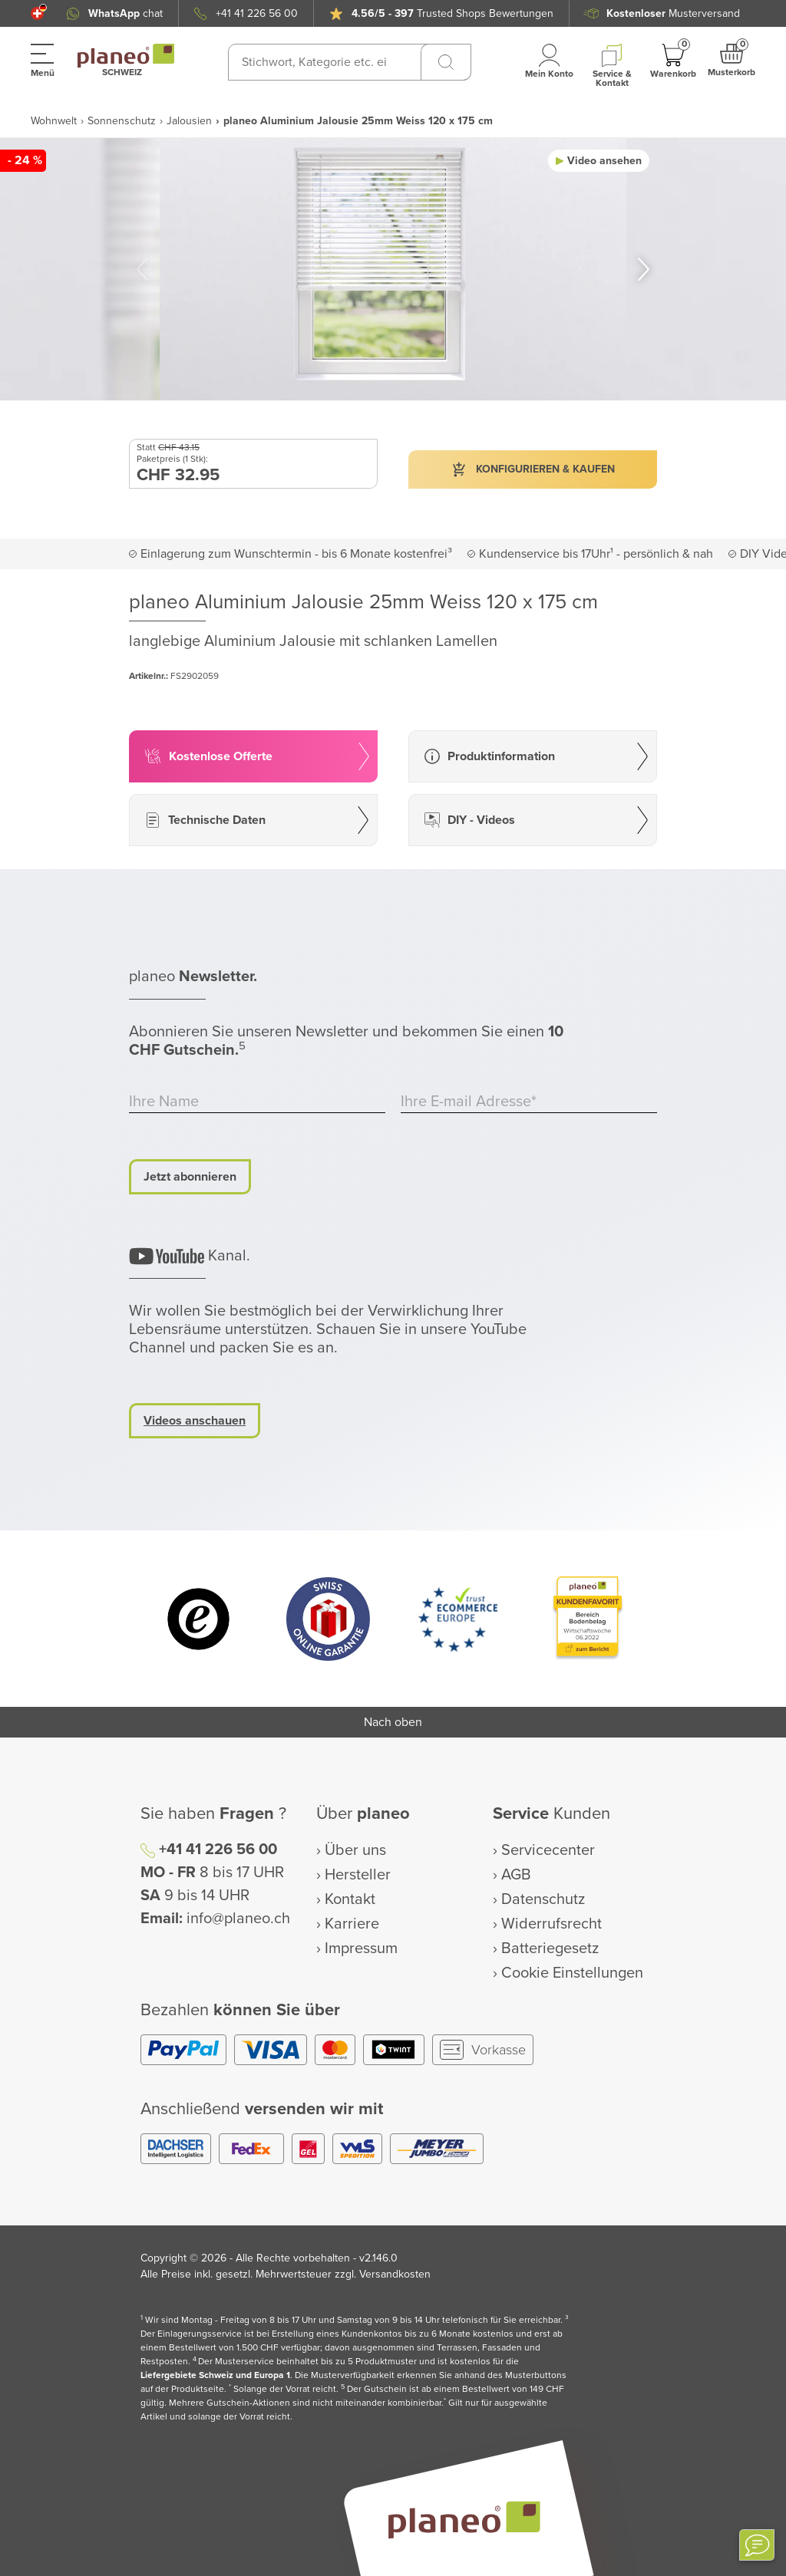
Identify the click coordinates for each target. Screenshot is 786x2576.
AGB (516, 1875)
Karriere (352, 1924)
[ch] (37, 13)
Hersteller (358, 1875)
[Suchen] (446, 62)
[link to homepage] (126, 56)
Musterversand (673, 13)
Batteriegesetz (550, 1948)
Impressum (361, 1948)
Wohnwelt (54, 120)
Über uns (355, 1850)
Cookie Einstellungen (572, 1973)
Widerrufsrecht (551, 1924)
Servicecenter (548, 1850)
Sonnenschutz (122, 120)
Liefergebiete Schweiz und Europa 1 (215, 2375)
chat (125, 13)
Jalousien (189, 120)
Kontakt (350, 1899)
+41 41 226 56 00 (257, 13)
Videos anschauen (195, 1420)
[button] (37, 13)
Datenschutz (543, 1899)
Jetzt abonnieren (190, 1176)
